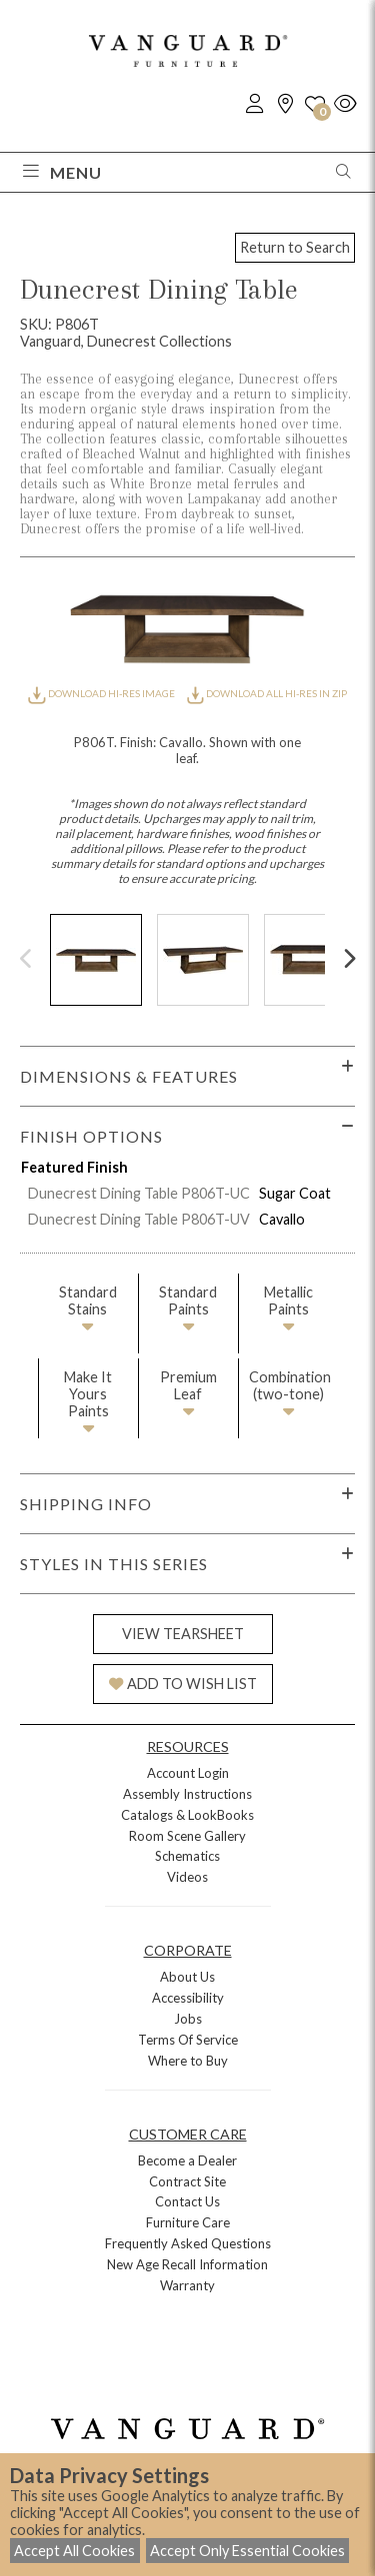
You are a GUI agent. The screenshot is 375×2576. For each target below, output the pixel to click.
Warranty (187, 2285)
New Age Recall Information (187, 2264)
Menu (62, 172)
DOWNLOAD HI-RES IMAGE (102, 693)
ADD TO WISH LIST (183, 1683)
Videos (187, 1877)
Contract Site (187, 2181)
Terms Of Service (188, 2040)
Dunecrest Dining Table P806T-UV (139, 1219)
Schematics (187, 1856)
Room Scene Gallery (187, 1836)
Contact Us (187, 2201)
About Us (187, 1977)
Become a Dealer (187, 2160)
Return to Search (295, 247)
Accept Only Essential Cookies (247, 2550)
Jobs (188, 2019)
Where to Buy (188, 2061)
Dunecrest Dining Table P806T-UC (139, 1193)
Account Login (188, 1773)
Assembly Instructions (187, 1794)
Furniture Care (188, 2222)
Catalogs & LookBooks (187, 1815)
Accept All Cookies (74, 2550)
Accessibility (188, 1998)
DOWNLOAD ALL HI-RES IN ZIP (267, 693)
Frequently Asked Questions (188, 2243)
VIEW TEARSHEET (183, 1633)
